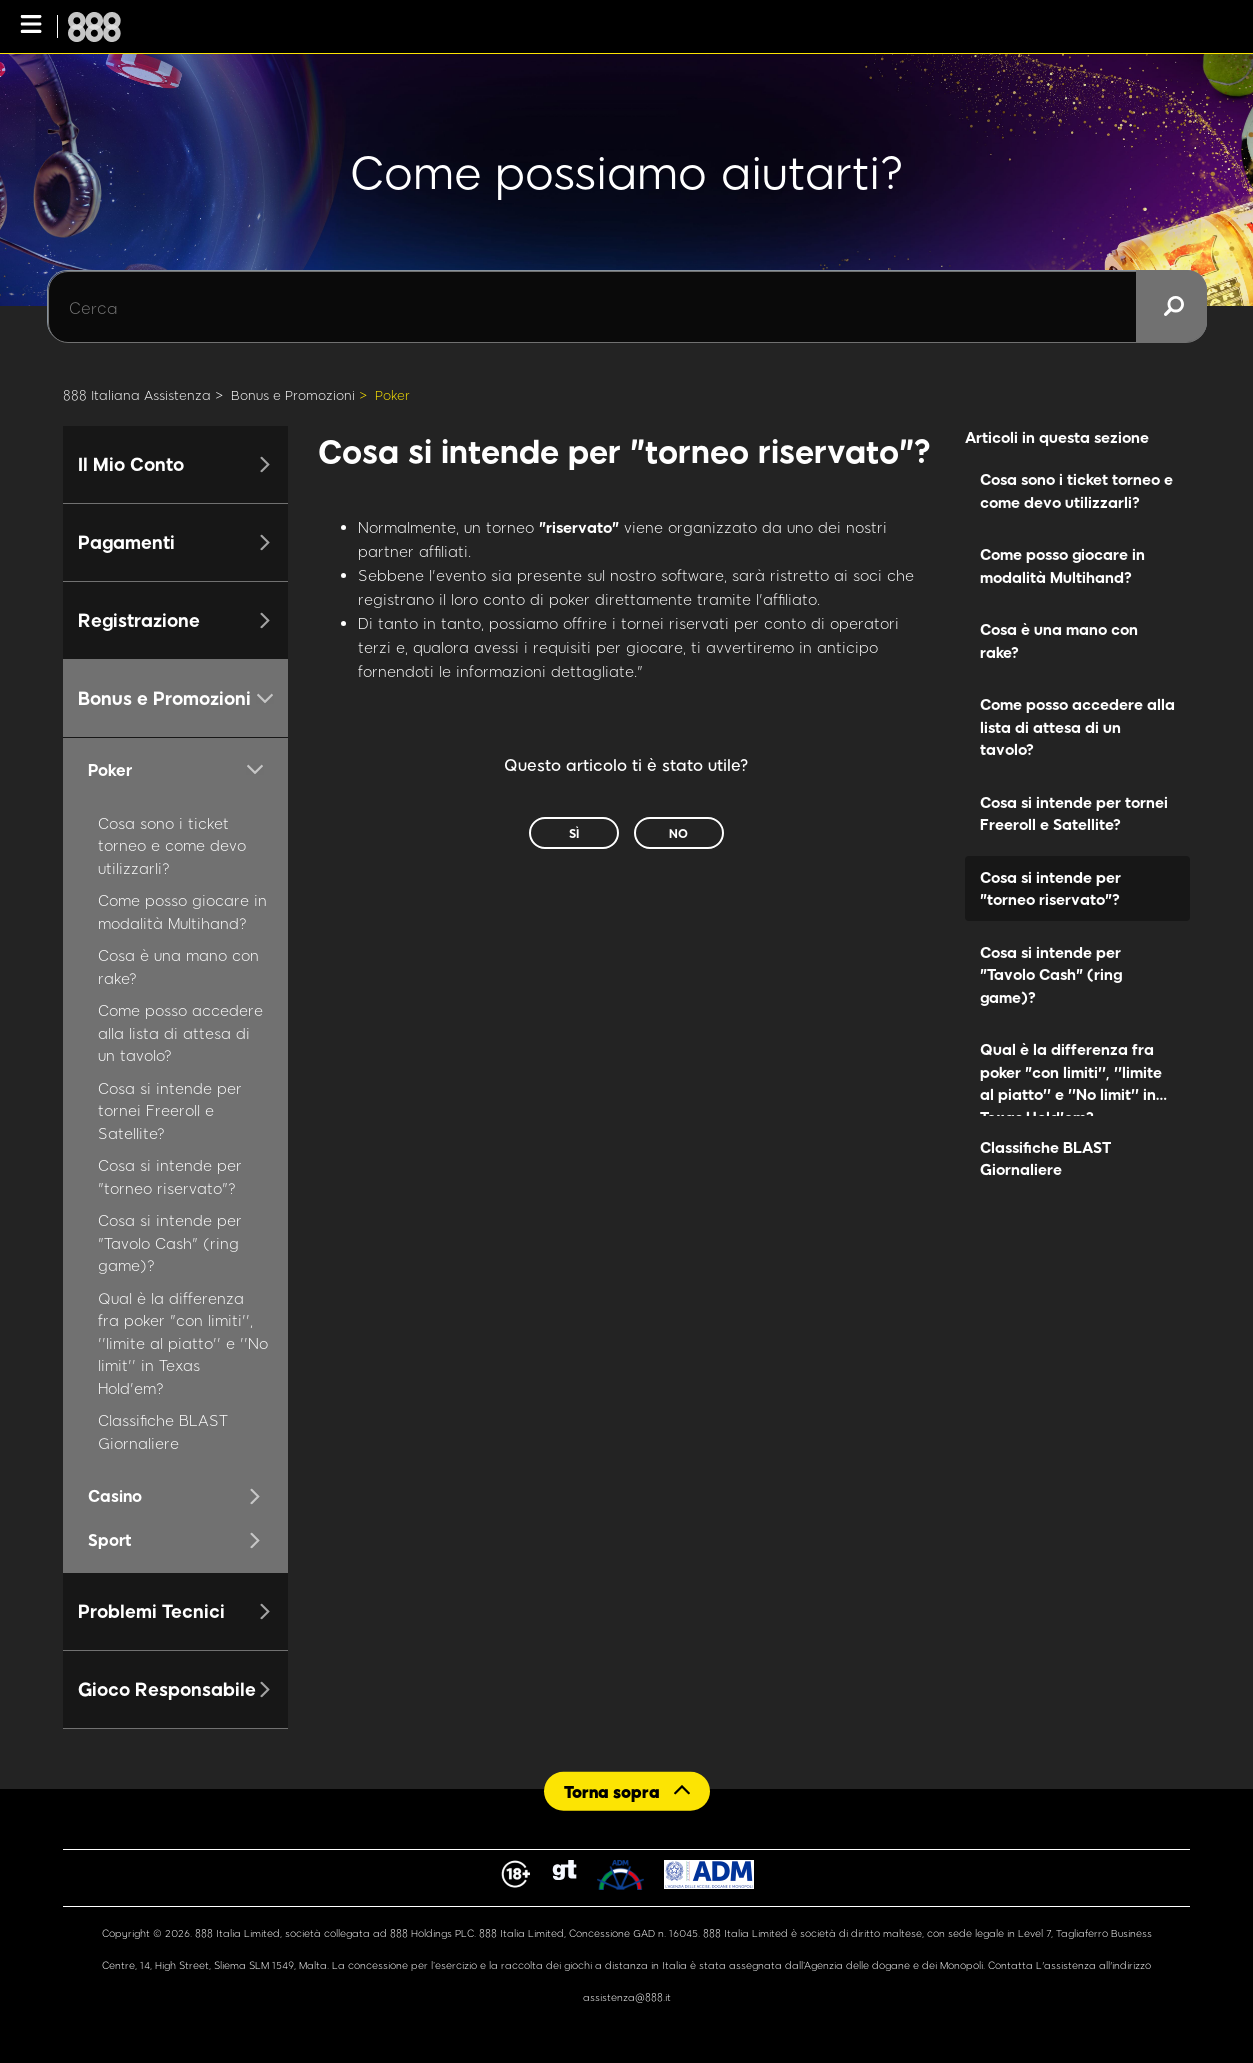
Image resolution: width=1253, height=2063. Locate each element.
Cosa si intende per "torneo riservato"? (1050, 888)
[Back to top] (627, 1791)
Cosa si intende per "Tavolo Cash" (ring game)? (170, 1242)
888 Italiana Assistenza (137, 395)
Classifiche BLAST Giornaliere (1045, 1158)
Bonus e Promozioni (293, 395)
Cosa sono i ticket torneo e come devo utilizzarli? (172, 845)
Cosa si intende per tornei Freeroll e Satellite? (170, 1110)
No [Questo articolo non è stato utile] (678, 833)
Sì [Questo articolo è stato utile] (574, 833)
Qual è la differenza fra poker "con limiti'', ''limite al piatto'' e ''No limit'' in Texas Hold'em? (183, 1343)
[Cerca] (627, 307)
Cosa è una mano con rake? (1059, 640)
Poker (392, 395)
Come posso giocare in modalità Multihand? (1062, 565)
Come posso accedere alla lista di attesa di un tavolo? (180, 1032)
